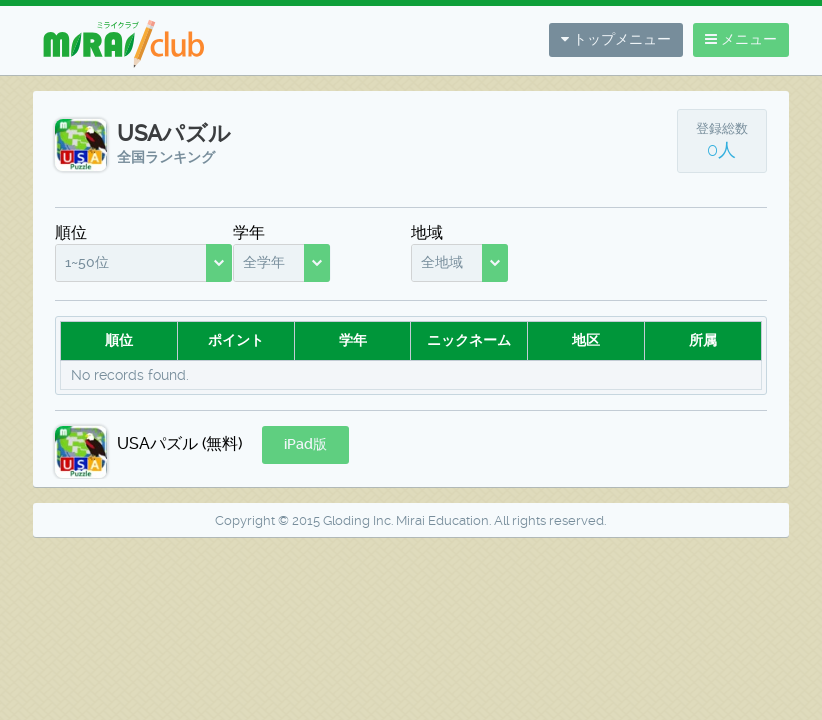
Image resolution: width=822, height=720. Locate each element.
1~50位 (87, 262)
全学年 (264, 262)
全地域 (442, 262)
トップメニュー (616, 39)
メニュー (741, 39)
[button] (305, 445)
